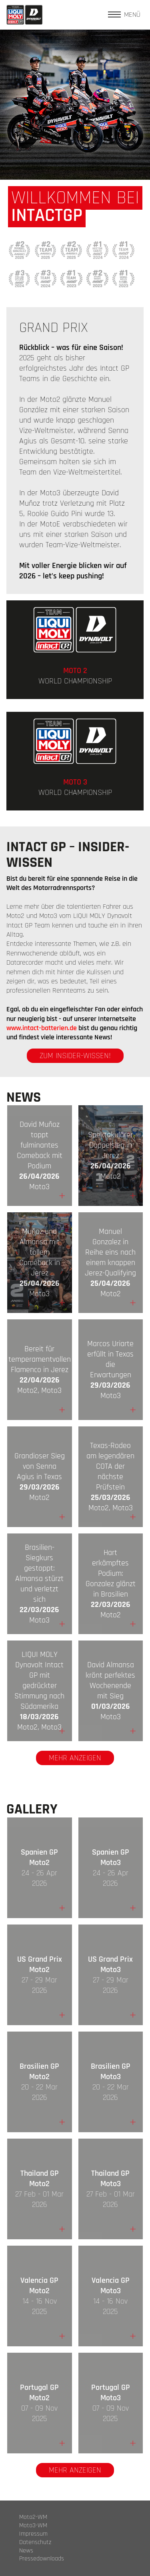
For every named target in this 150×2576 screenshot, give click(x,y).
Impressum (33, 2534)
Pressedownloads (41, 2559)
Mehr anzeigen (75, 1758)
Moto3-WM (33, 2526)
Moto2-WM (33, 2517)
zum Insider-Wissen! (75, 1056)
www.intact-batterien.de (41, 1028)
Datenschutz (35, 2542)
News (26, 2551)
